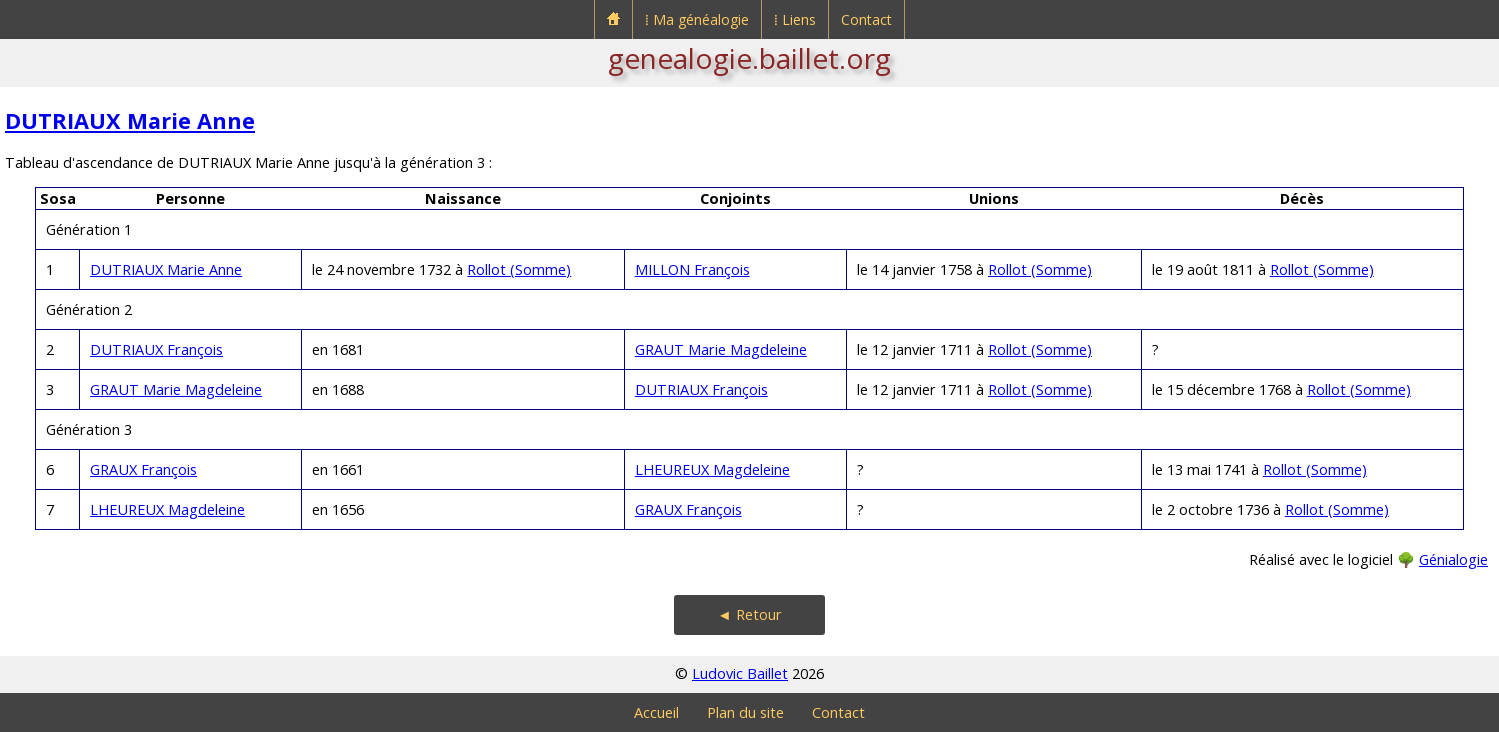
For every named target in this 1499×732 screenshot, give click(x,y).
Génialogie (1453, 559)
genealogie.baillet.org (749, 58)
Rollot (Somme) (519, 269)
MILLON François (692, 269)
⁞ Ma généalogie (697, 19)
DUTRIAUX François (156, 349)
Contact (866, 19)
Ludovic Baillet (740, 673)
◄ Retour (749, 614)
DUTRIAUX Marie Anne (130, 120)
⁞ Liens (795, 19)
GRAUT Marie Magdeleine (721, 349)
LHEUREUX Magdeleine (712, 469)
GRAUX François (143, 469)
